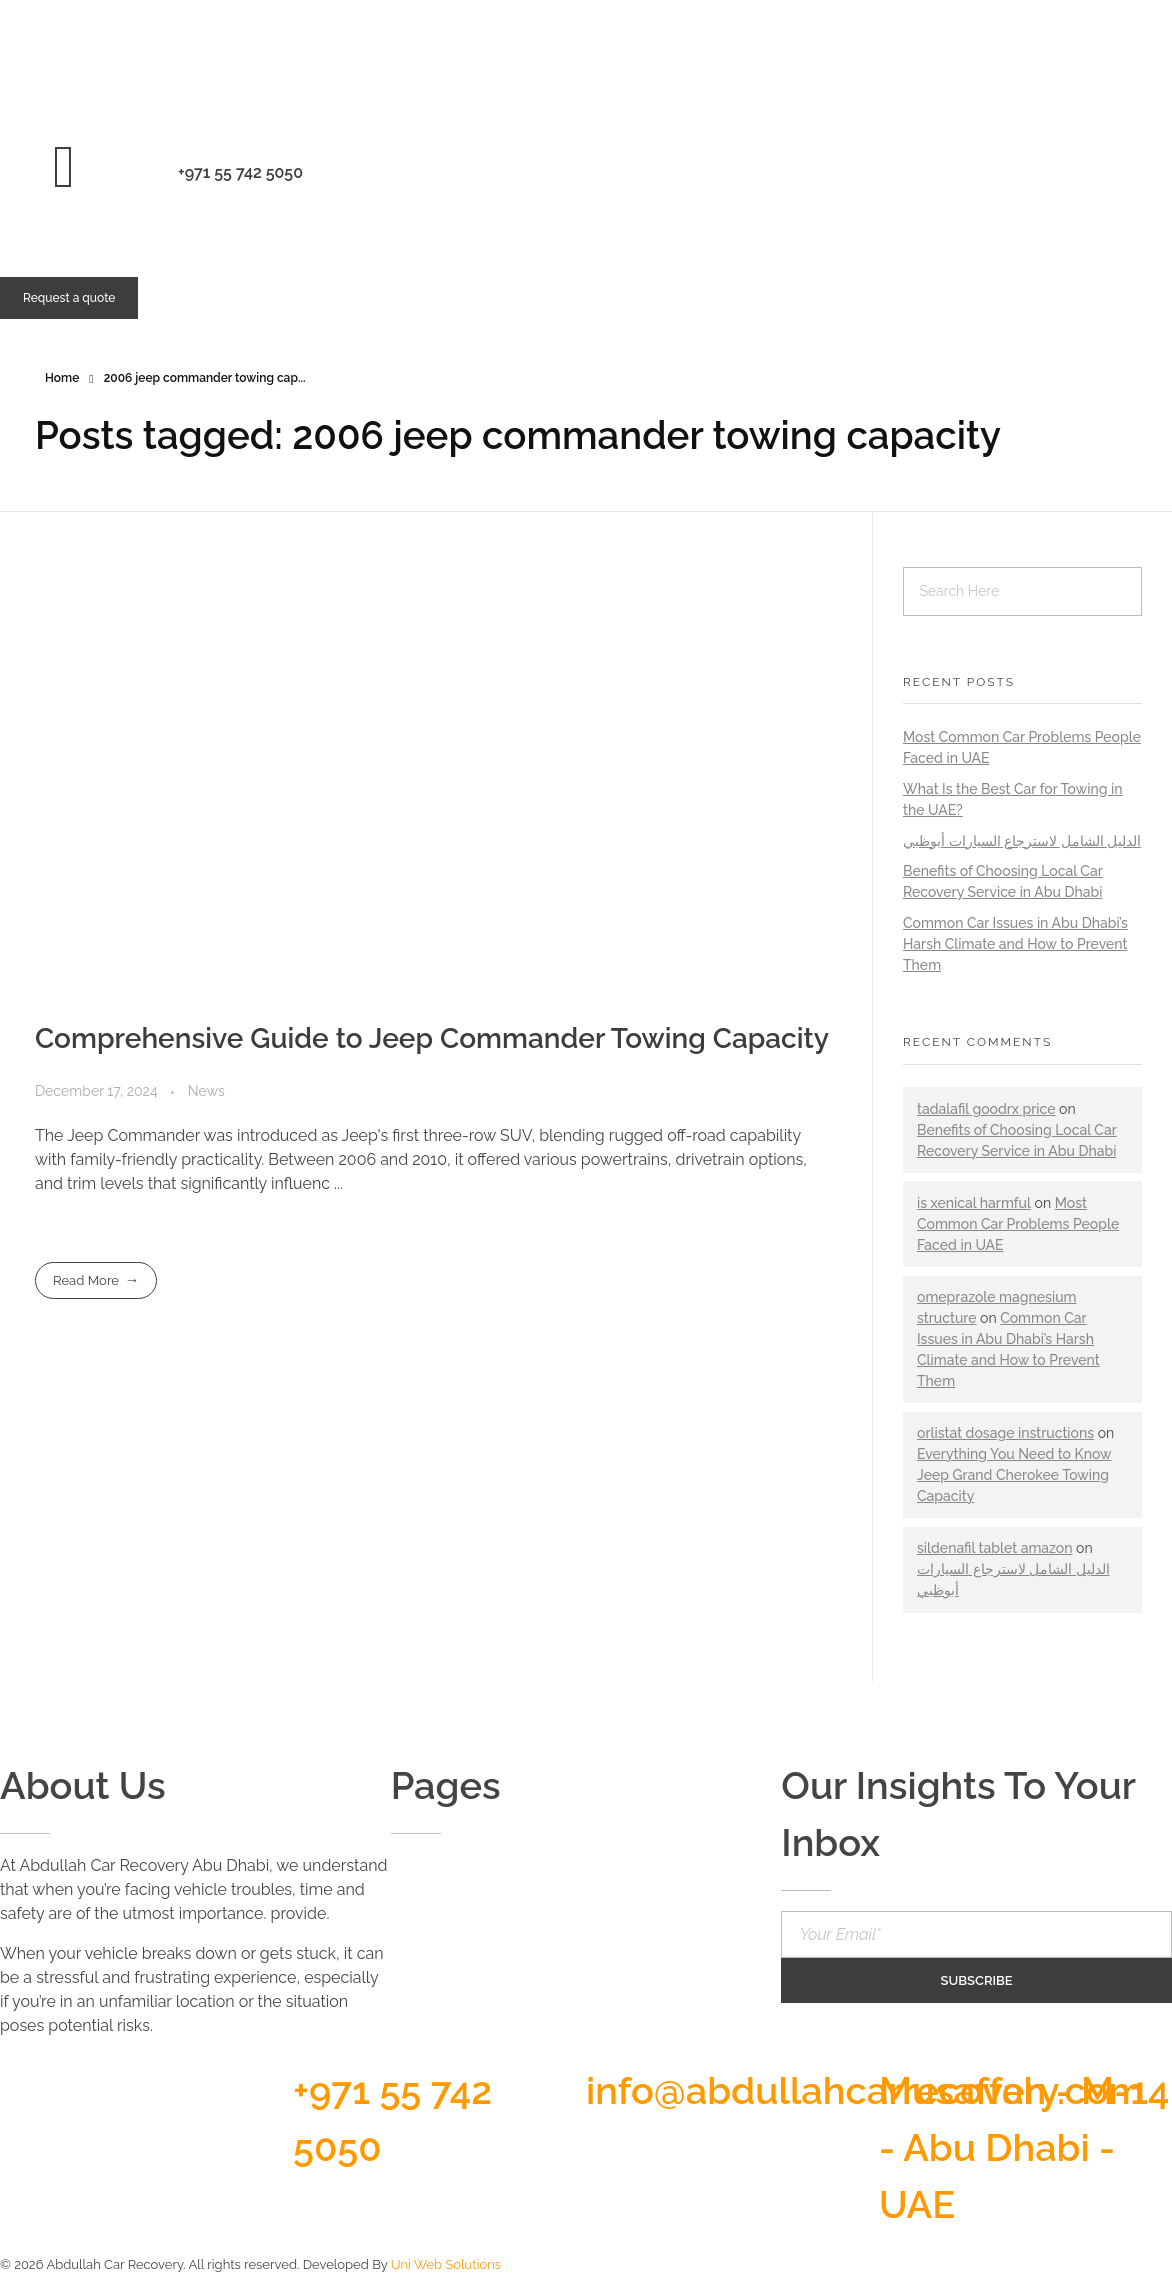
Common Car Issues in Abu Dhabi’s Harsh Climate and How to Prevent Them (1015, 944)
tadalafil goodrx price (986, 1109)
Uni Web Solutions (446, 2264)
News (206, 1091)
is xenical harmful (974, 1203)
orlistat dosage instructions (1005, 1433)
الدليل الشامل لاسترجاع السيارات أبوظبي (1022, 841)
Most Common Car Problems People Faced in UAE (1018, 1224)
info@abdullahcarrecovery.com (865, 2090)
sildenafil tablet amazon (995, 1548)
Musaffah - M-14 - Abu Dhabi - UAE (1024, 2147)
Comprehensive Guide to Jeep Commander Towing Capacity (432, 1038)
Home (62, 378)
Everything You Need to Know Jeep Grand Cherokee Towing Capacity (1014, 1475)
